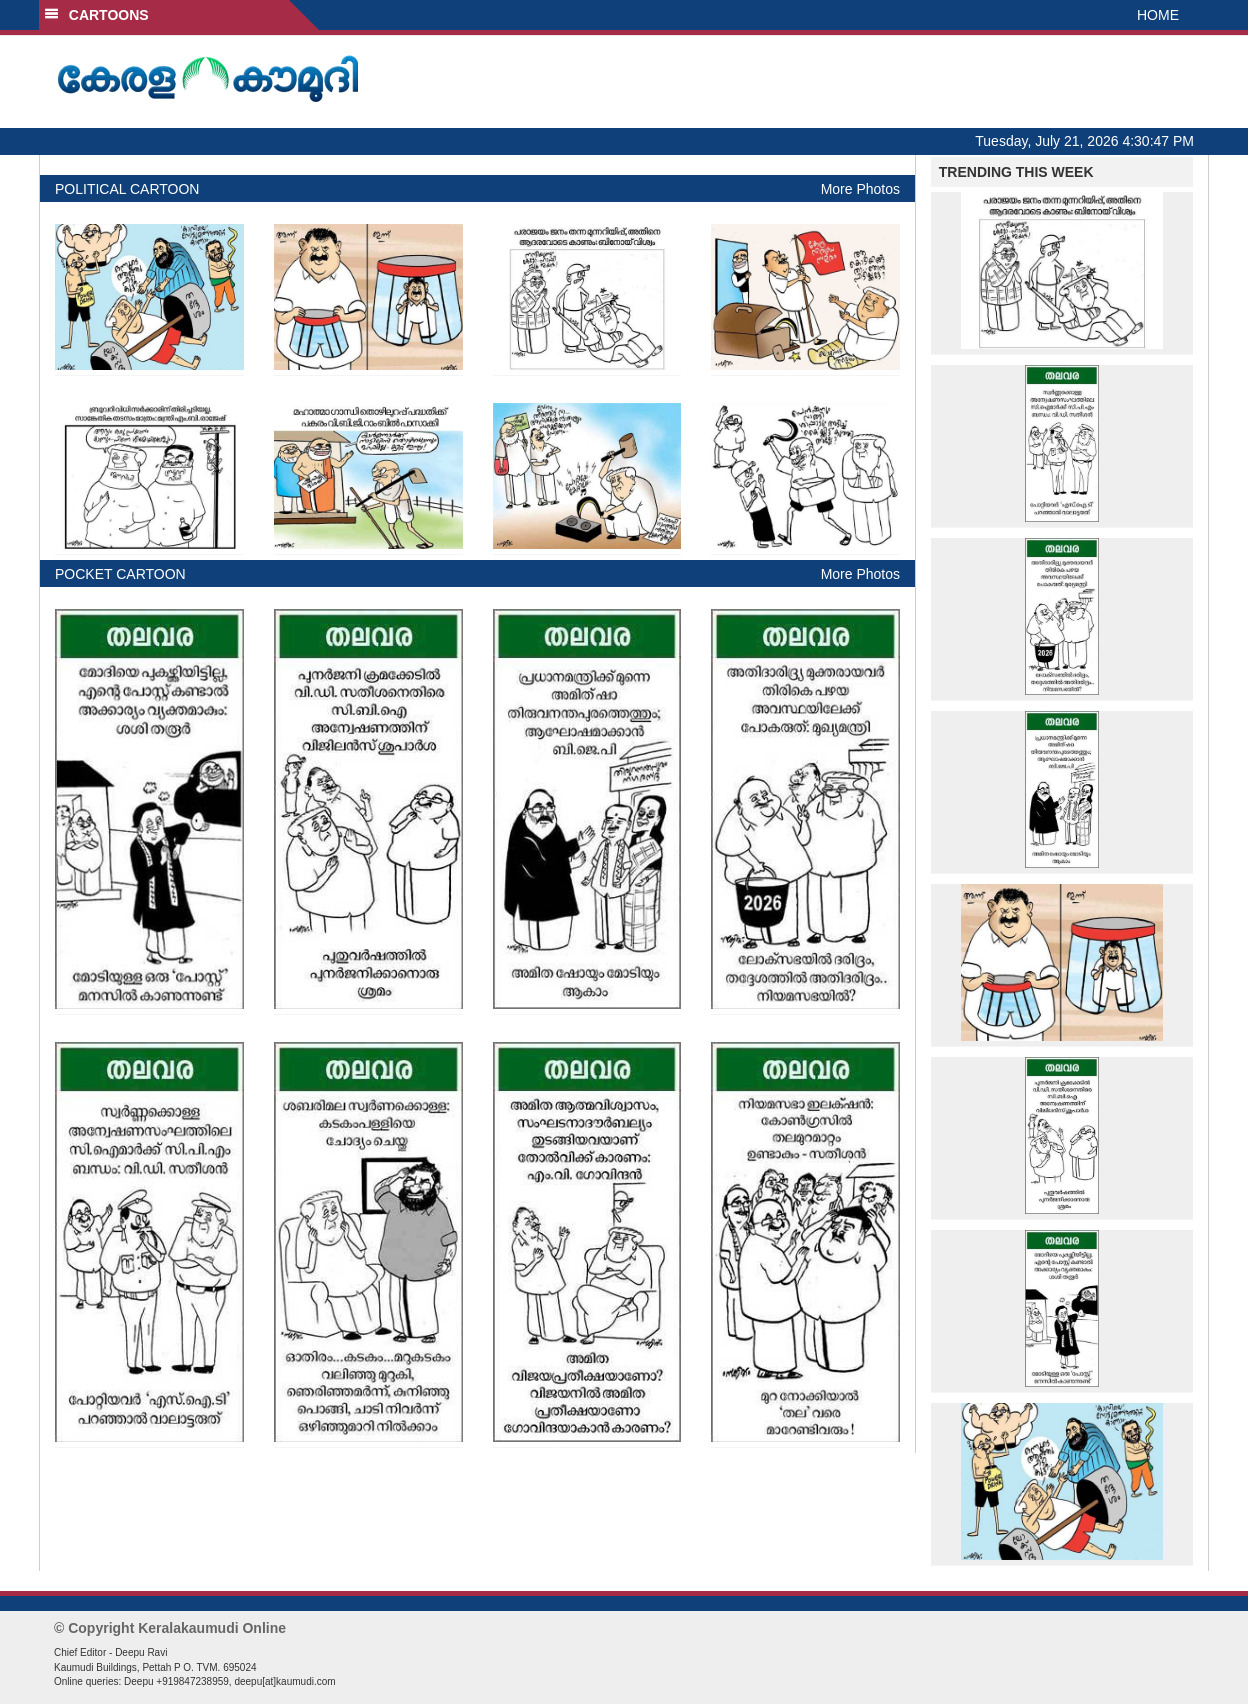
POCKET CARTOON (120, 574)
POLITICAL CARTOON (127, 189)
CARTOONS (96, 15)
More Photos (860, 189)
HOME (1158, 15)
